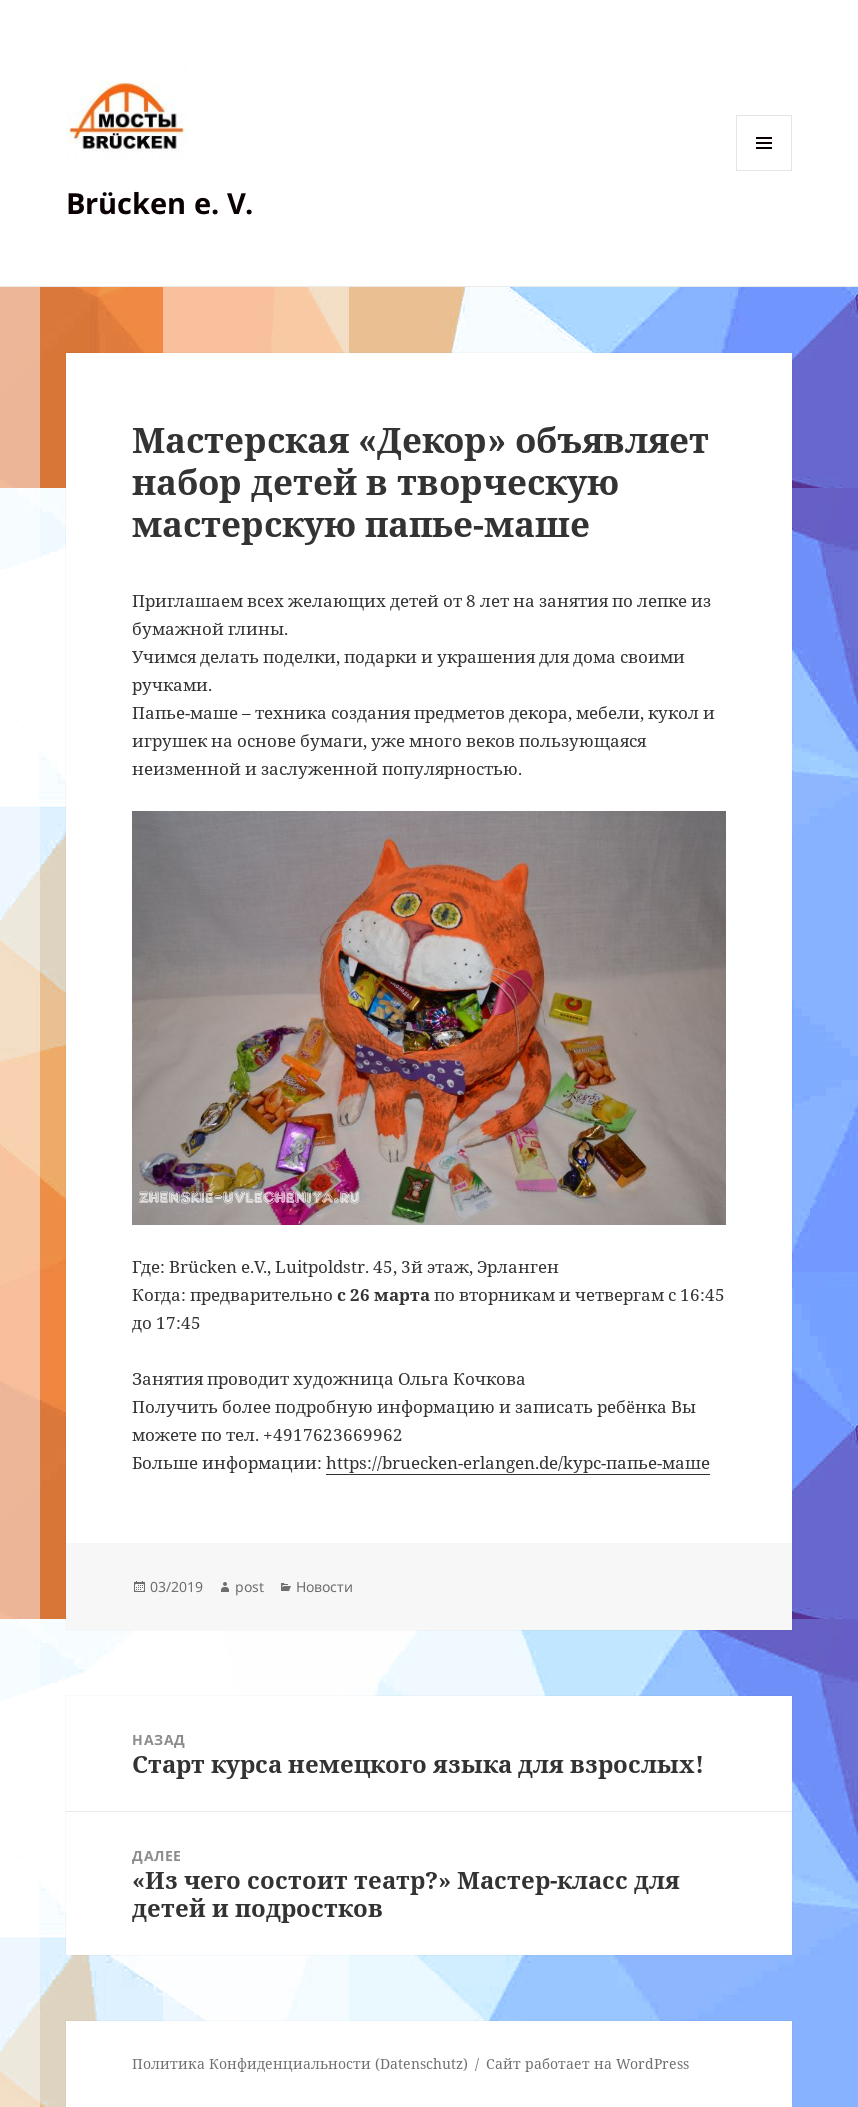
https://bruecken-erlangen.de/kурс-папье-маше (518, 1462)
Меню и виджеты (764, 170)
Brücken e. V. (159, 202)
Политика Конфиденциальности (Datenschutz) (300, 2063)
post (249, 1586)
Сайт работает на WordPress (587, 2063)
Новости (324, 1586)
